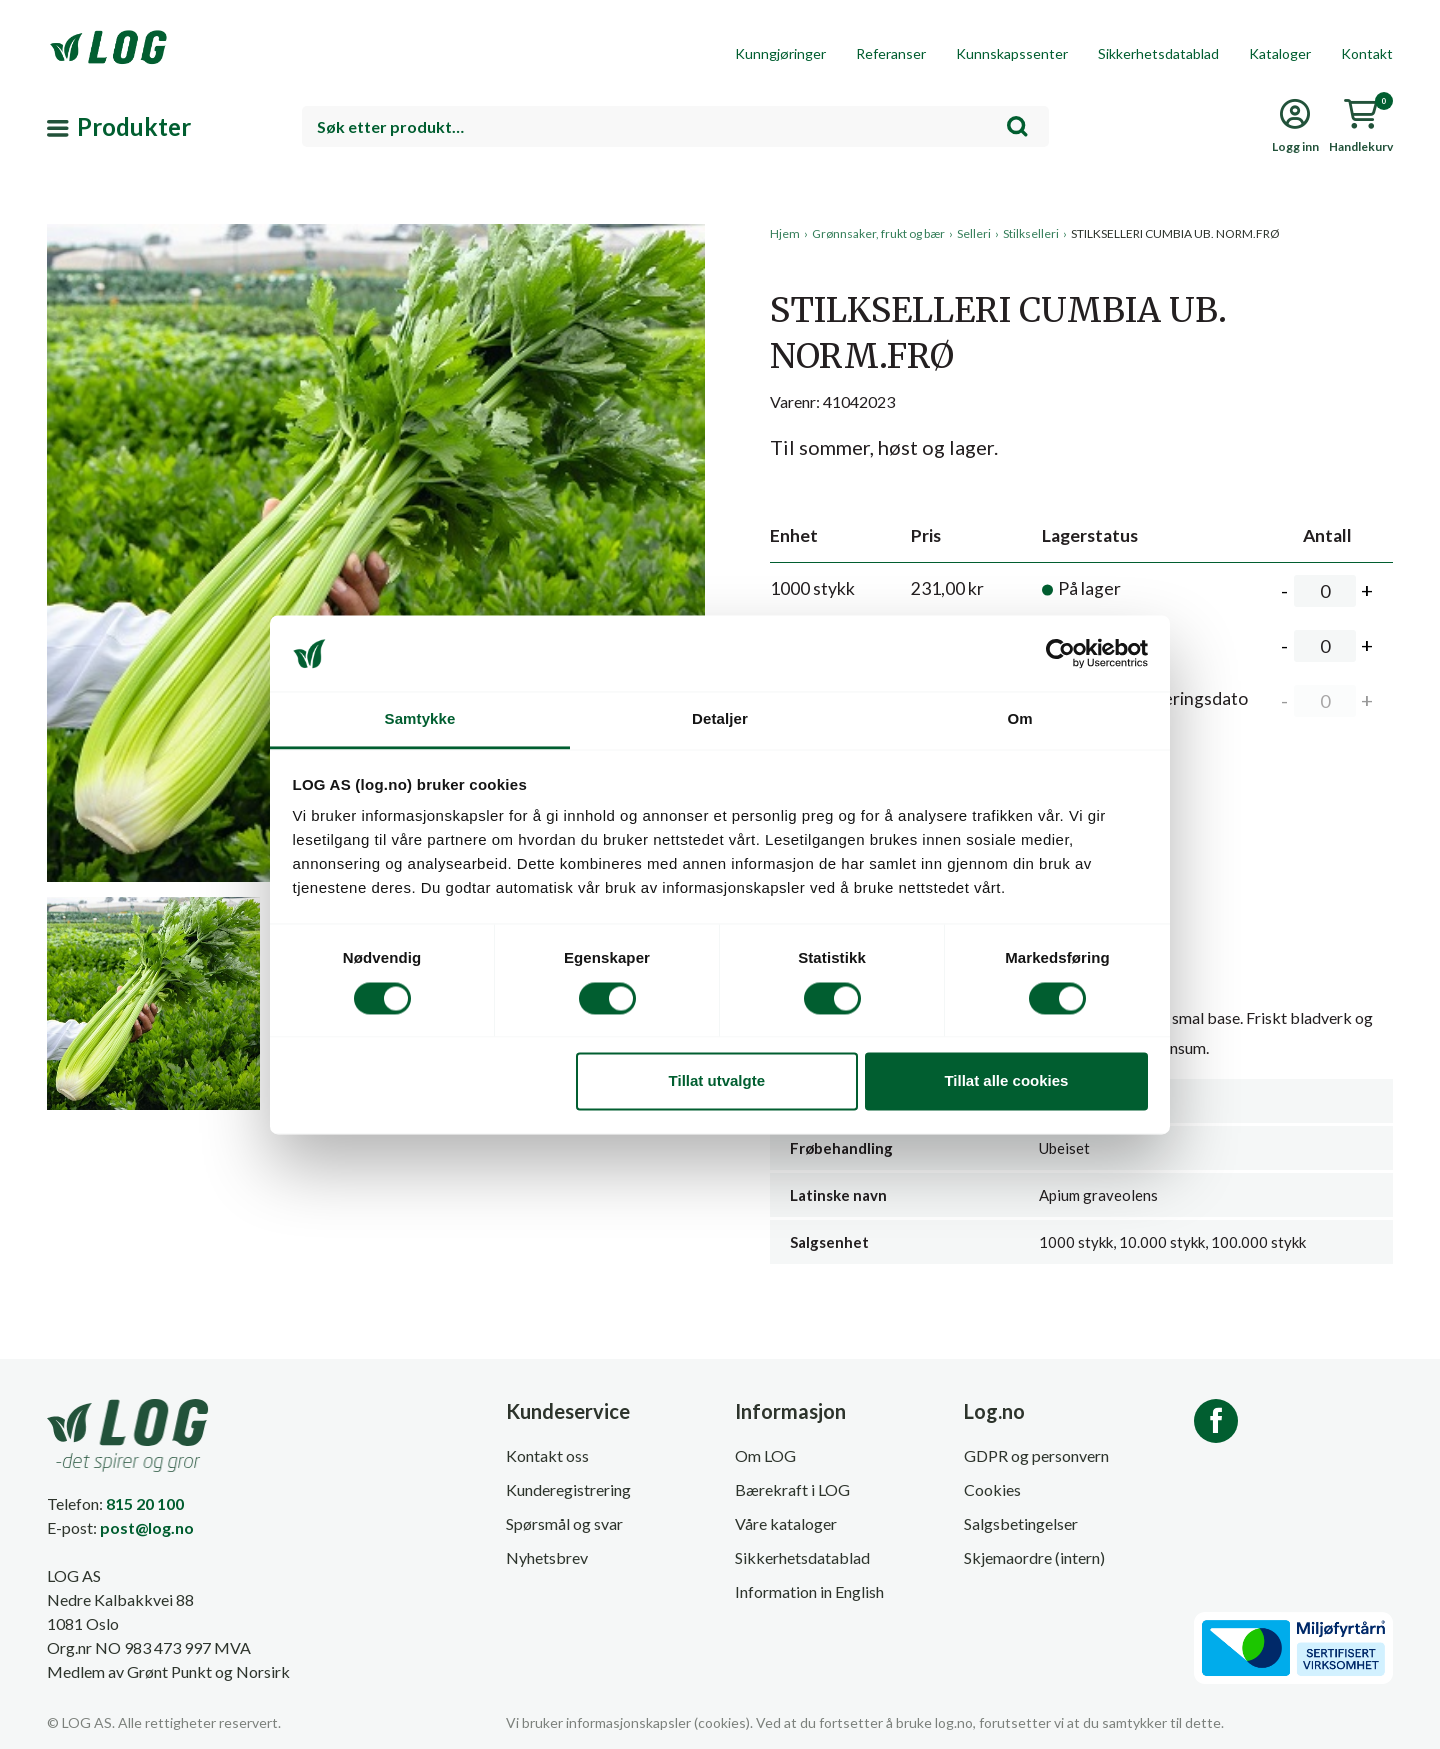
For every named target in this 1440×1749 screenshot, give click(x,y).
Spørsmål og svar (564, 1523)
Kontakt (1367, 53)
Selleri (974, 233)
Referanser (891, 53)
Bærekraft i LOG (792, 1489)
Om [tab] (1019, 719)
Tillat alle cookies (1006, 1081)
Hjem (785, 233)
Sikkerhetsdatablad (1158, 53)
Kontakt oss (547, 1455)
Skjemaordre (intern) (1034, 1557)
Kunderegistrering (568, 1489)
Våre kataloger (786, 1523)
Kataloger (1280, 53)
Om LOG (765, 1455)
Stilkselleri (1031, 233)
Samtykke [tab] (420, 719)
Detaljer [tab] (720, 719)
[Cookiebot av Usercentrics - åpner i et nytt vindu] (1060, 653)
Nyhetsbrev (547, 1557)
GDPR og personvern (1036, 1455)
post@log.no (147, 1527)
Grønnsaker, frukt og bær (878, 233)
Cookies (992, 1489)
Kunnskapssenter (1012, 53)
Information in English (809, 1591)
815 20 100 (145, 1503)
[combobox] (675, 126)
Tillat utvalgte (717, 1081)
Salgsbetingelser (1021, 1523)
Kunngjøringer (780, 53)
